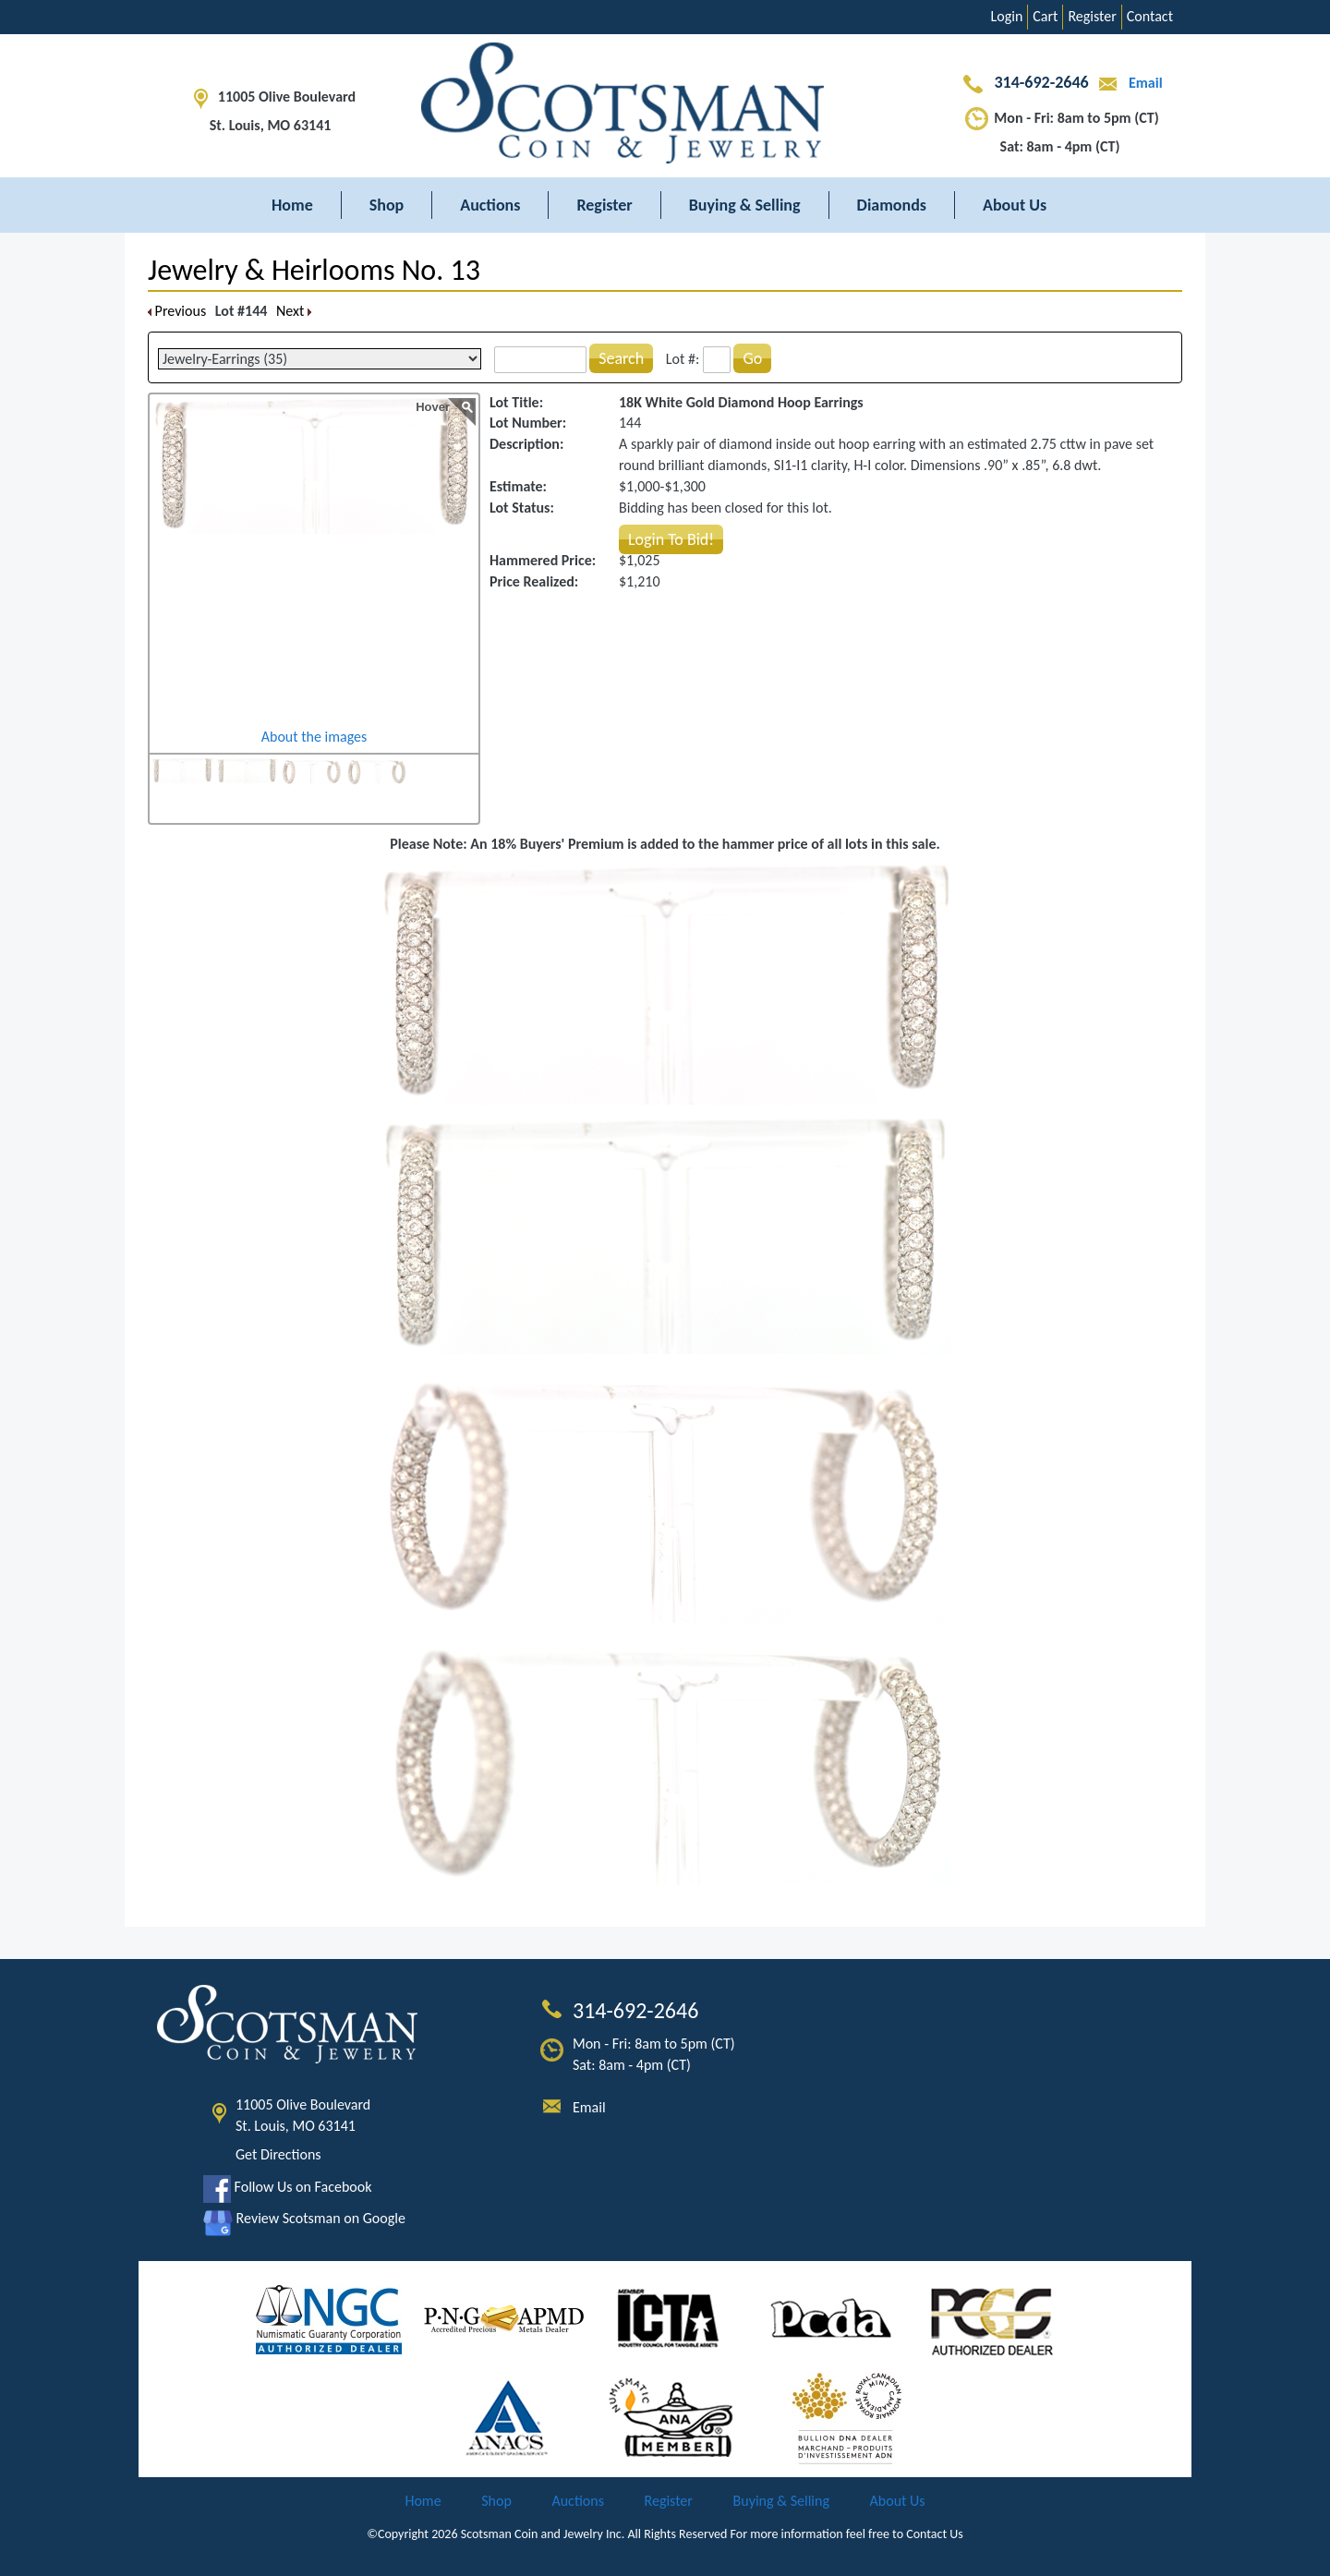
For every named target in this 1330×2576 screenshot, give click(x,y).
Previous (177, 311)
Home (292, 205)
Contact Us (934, 2534)
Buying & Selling (745, 205)
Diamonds (891, 205)
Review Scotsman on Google (304, 2218)
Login (1007, 16)
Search (621, 358)
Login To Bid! (671, 539)
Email (1127, 82)
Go (752, 358)
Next (293, 311)
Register (1092, 16)
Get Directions (278, 2154)
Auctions (490, 205)
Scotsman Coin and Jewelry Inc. (543, 2534)
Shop (387, 205)
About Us (1014, 205)
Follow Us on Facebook (287, 2186)
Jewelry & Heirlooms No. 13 (314, 270)
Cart (1045, 16)
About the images (314, 736)
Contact (1150, 16)
